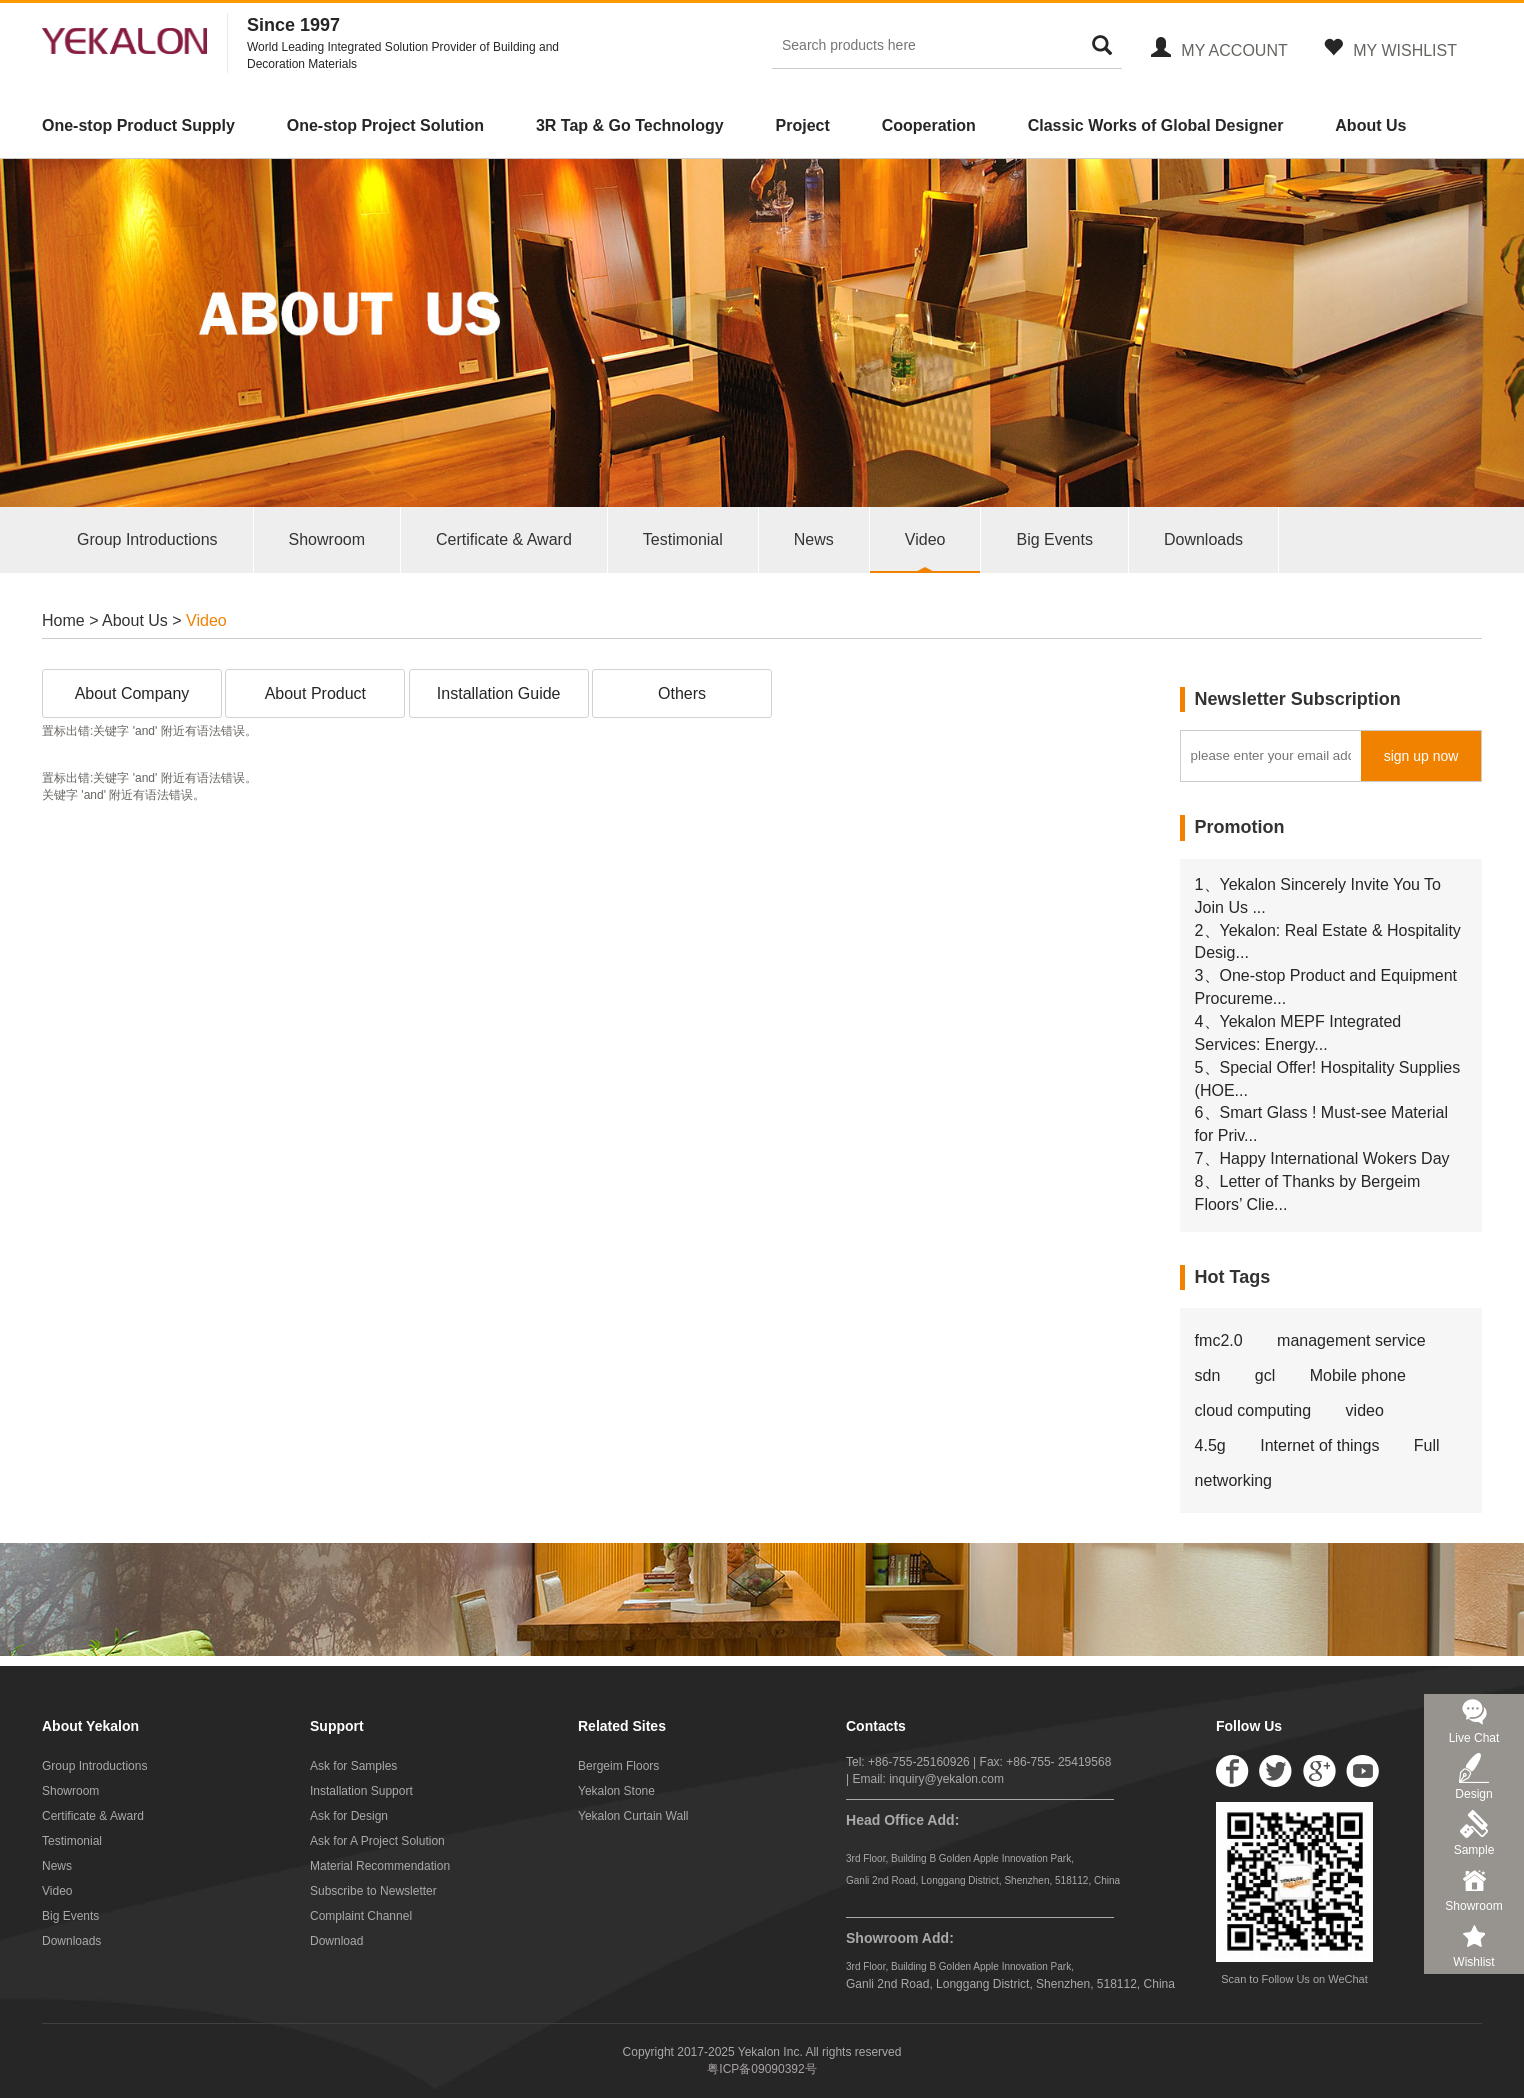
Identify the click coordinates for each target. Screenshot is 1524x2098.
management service (1351, 1340)
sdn (1208, 1375)
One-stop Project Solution (385, 125)
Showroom (327, 539)
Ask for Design (349, 1816)
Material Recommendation (380, 1866)
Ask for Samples (353, 1766)
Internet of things (1319, 1445)
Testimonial (683, 539)
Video (925, 539)
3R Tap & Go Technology (630, 125)
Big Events (1054, 539)
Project (803, 125)
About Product (315, 693)
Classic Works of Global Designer (1156, 125)
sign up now (1421, 756)
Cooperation (929, 125)
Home (63, 620)
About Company (132, 693)
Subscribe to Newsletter (373, 1891)
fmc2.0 (1219, 1340)
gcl (1265, 1375)
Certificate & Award (504, 539)
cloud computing (1253, 1410)
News (814, 539)
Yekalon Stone (616, 1791)
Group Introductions (147, 539)
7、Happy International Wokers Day (1322, 1158)
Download (336, 1941)
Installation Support (361, 1791)
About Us (1370, 125)
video (1365, 1410)
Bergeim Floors (618, 1766)
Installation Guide (499, 693)
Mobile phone (1358, 1375)
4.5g (1210, 1445)
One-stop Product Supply (138, 125)
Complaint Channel (361, 1916)
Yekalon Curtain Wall (633, 1816)
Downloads (1203, 539)
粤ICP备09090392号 (761, 2069)
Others (682, 693)
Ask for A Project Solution (377, 1841)
